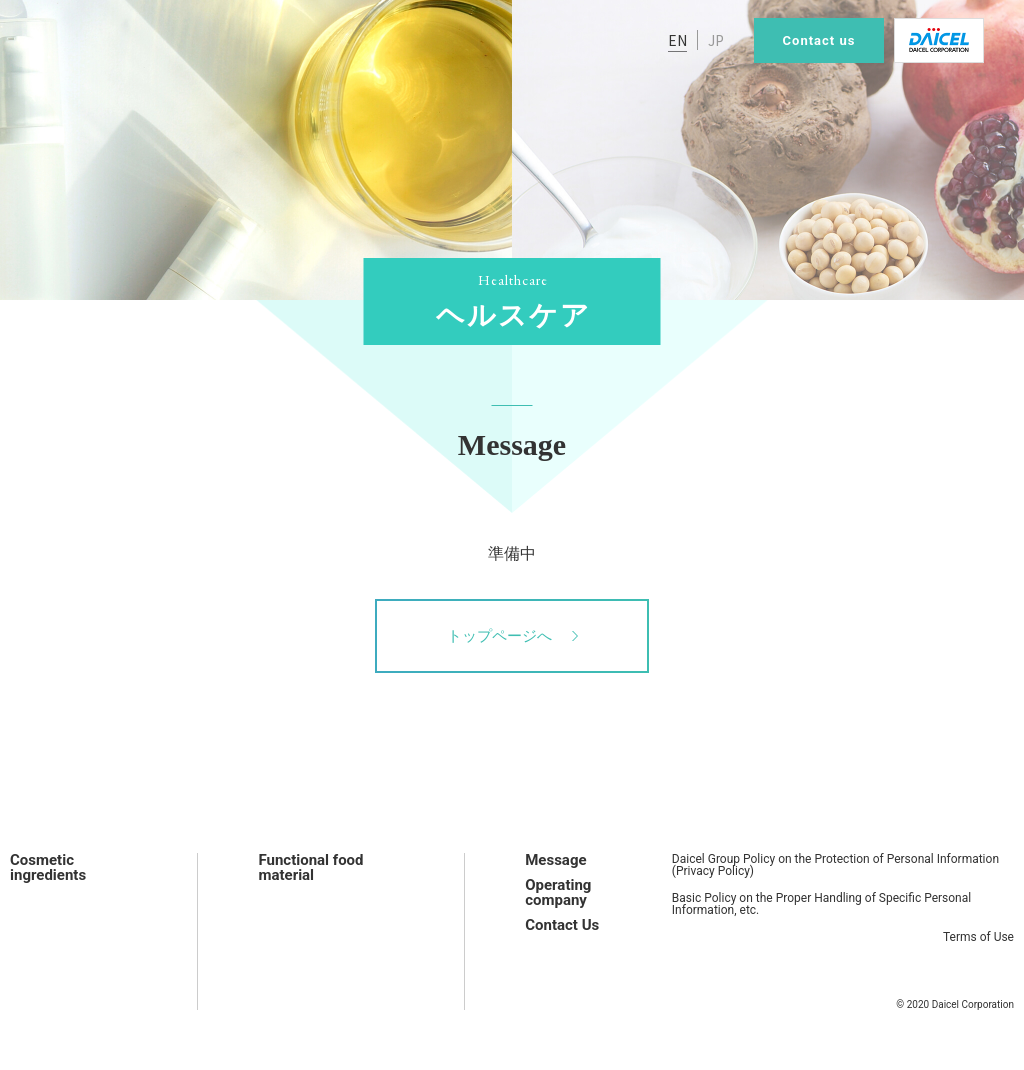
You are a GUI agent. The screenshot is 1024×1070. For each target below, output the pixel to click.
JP (716, 40)
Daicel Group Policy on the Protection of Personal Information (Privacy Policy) (835, 865)
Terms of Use (978, 937)
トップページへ (512, 636)
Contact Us (562, 925)
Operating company (558, 892)
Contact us (819, 40)
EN (677, 40)
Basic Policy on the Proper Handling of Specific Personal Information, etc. (821, 904)
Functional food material (310, 867)
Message (555, 860)
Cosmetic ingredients (48, 867)
